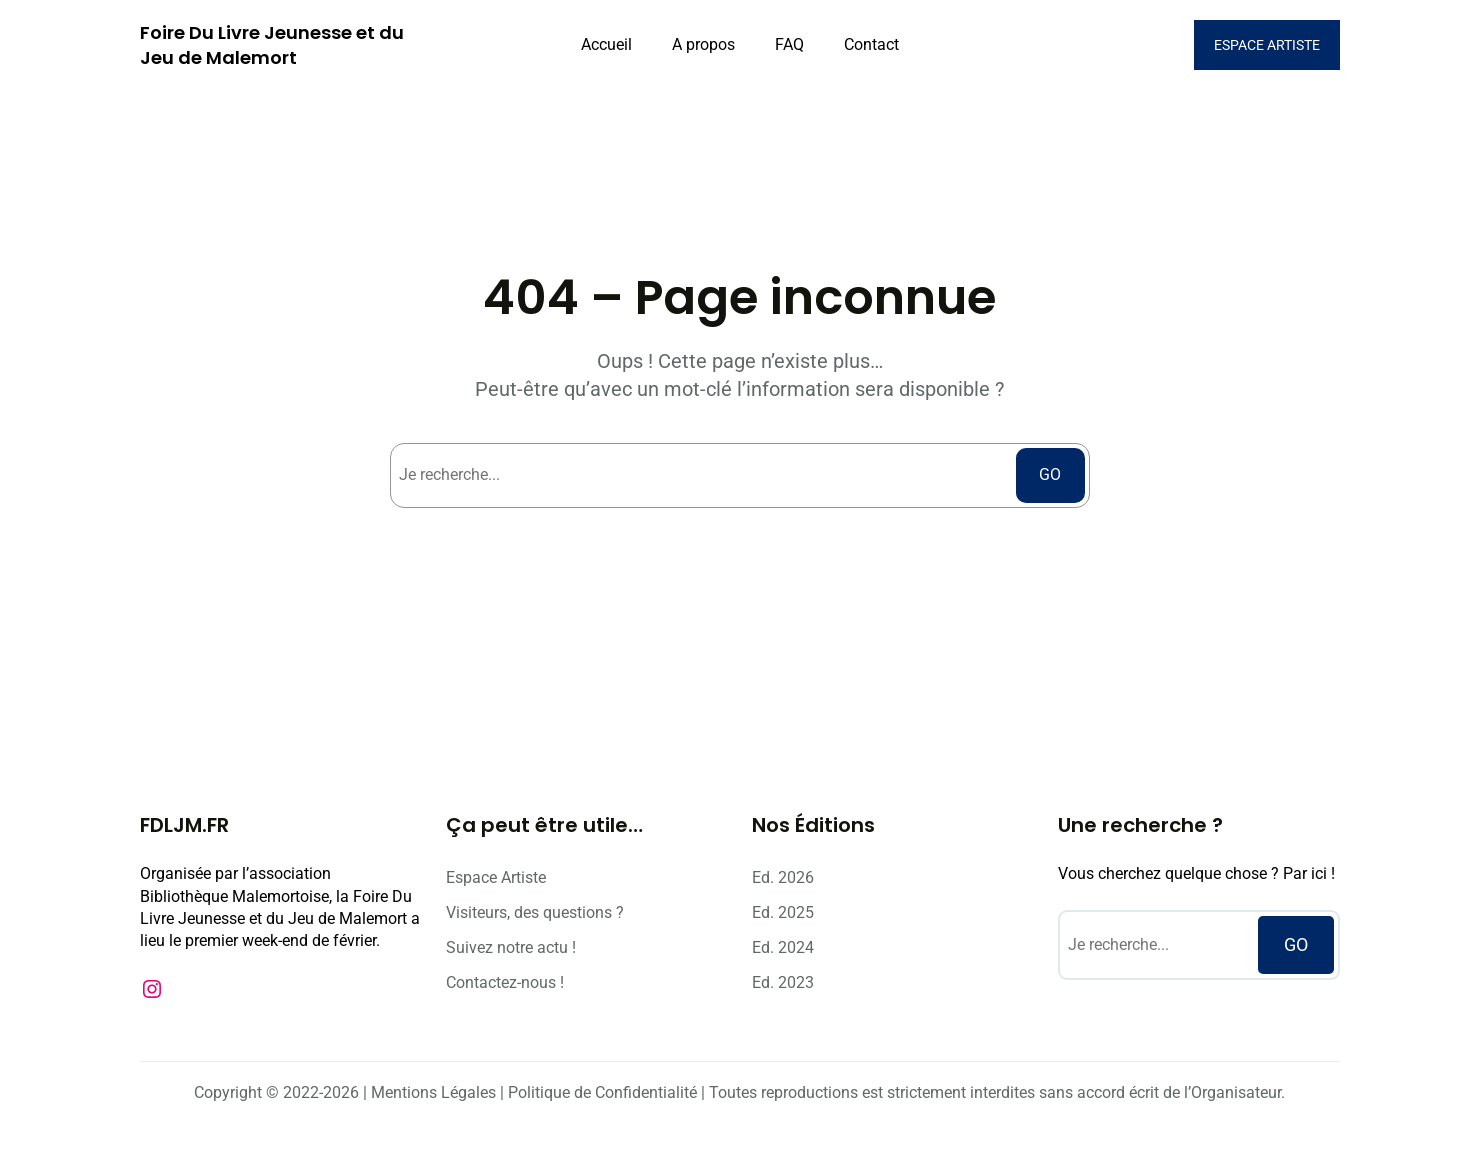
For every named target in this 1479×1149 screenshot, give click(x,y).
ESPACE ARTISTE (1267, 45)
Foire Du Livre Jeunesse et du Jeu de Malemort (272, 45)
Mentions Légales (433, 1092)
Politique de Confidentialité (602, 1092)
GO (1050, 474)
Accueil (606, 44)
